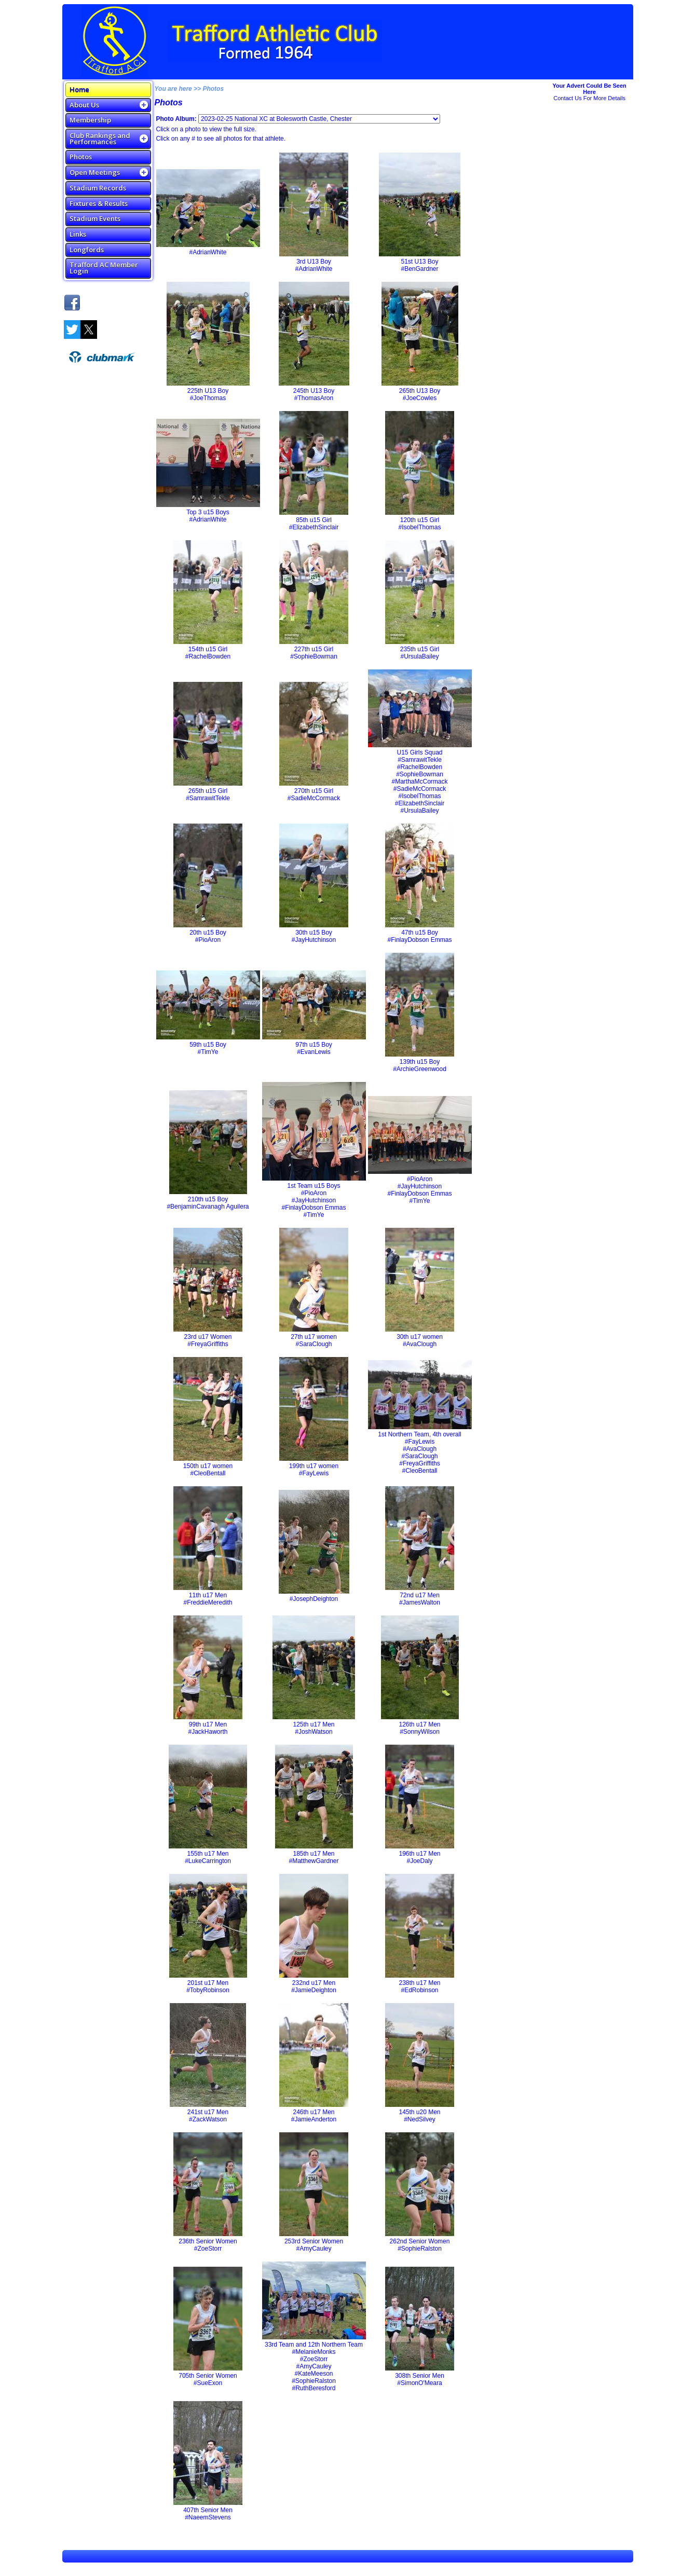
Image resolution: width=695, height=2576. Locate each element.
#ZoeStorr (208, 2248)
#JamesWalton (419, 1602)
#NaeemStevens (208, 2517)
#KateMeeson (313, 2373)
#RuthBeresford (313, 2388)
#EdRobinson (419, 1990)
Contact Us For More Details (589, 98)
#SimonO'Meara (419, 2383)
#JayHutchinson (314, 939)
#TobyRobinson (207, 1990)
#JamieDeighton (313, 1990)
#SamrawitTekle (208, 798)
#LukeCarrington (208, 1861)
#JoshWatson (313, 1731)
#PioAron (208, 939)
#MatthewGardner (313, 1861)
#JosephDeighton (314, 1598)
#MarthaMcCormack (419, 781)
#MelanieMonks (313, 2351)
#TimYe (208, 1052)
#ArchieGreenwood (419, 1069)
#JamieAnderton (313, 2119)
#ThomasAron (313, 398)
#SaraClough (313, 1344)
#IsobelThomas (419, 527)
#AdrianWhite (207, 252)
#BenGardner (419, 268)
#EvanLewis (314, 1052)
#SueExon (208, 2383)
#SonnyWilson (420, 1731)
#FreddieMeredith (207, 1602)
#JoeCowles (420, 398)
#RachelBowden (207, 656)
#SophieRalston (420, 2248)
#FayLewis (314, 1473)
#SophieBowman (313, 656)
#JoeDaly (419, 1861)
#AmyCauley (313, 2248)
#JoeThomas (208, 398)
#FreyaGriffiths (207, 1344)
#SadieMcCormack (314, 798)
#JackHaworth (207, 1731)
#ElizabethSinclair (313, 527)
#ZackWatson (208, 2119)
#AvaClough (420, 1344)
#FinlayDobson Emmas (419, 939)
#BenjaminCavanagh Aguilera (208, 1206)
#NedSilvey (419, 2119)
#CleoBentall (207, 1473)
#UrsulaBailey (419, 656)
